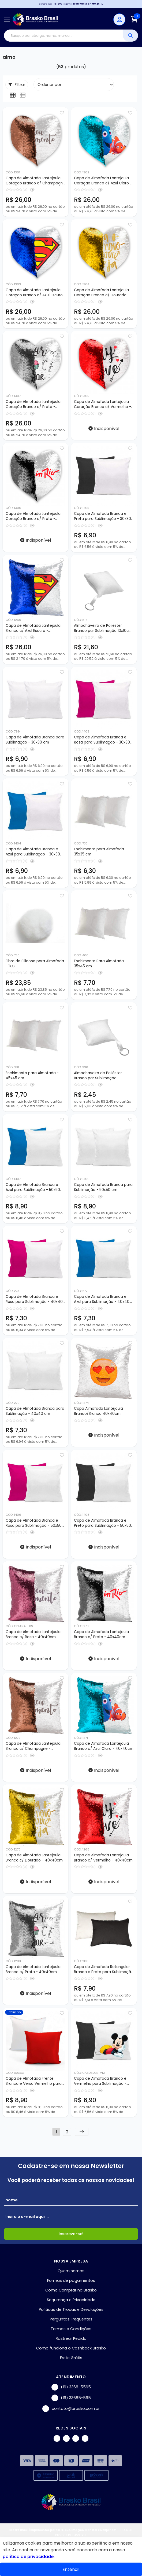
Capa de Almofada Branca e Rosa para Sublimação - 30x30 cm (102, 740)
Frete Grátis (71, 2357)
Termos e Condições (71, 2328)
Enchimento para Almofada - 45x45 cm (32, 1075)
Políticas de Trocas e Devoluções (71, 2309)
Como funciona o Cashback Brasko (71, 2348)
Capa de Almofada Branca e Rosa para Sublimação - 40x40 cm (34, 1299)
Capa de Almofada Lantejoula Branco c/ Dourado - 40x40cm (34, 1858)
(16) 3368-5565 (71, 2387)
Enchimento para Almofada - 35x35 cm (100, 852)
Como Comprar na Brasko (71, 2290)
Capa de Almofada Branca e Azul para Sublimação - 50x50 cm (33, 1187)
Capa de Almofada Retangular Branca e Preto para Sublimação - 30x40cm (103, 1969)
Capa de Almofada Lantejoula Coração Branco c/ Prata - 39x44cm (33, 404)
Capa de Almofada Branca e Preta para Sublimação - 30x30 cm (102, 516)
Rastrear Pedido (71, 2338)
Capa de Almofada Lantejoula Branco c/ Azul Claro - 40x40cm (103, 1746)
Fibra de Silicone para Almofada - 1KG (35, 964)
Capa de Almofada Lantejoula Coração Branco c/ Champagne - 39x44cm (35, 181)
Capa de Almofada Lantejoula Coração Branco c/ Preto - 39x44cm (33, 516)
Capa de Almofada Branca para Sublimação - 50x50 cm (103, 1187)
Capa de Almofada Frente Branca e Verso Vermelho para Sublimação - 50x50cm (34, 2081)
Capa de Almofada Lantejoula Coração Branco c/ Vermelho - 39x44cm (102, 404)
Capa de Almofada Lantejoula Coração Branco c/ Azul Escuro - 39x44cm (34, 292)
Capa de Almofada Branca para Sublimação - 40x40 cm (35, 1411)
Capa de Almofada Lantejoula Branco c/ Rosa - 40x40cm (33, 1634)
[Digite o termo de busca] (63, 36)
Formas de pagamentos (71, 2280)
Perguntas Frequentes (71, 2319)
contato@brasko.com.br (71, 2408)
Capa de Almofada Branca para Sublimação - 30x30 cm (35, 740)
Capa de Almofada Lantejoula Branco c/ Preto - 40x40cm (101, 1634)
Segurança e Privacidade (71, 2299)
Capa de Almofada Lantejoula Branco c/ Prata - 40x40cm (33, 1969)
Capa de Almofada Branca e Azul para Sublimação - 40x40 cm (101, 1299)
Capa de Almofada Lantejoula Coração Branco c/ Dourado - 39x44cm (101, 292)
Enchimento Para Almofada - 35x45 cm (100, 964)
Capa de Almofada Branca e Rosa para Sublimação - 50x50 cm (34, 1523)
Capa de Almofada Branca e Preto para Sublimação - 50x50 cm (102, 1523)
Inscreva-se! (71, 2233)
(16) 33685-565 (71, 2398)
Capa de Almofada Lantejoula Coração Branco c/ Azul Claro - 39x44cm (103, 181)
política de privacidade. (29, 2556)
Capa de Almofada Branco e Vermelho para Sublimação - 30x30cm (100, 2081)
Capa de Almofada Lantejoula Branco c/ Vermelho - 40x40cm (103, 1858)
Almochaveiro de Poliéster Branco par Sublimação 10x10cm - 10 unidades (103, 628)
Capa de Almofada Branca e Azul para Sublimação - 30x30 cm (33, 852)
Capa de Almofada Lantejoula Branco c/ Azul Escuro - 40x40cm (33, 628)
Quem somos (71, 2270)
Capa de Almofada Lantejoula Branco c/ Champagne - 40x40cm (33, 1746)
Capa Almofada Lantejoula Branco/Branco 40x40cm (98, 1411)
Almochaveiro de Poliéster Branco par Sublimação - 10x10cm (98, 1075)
